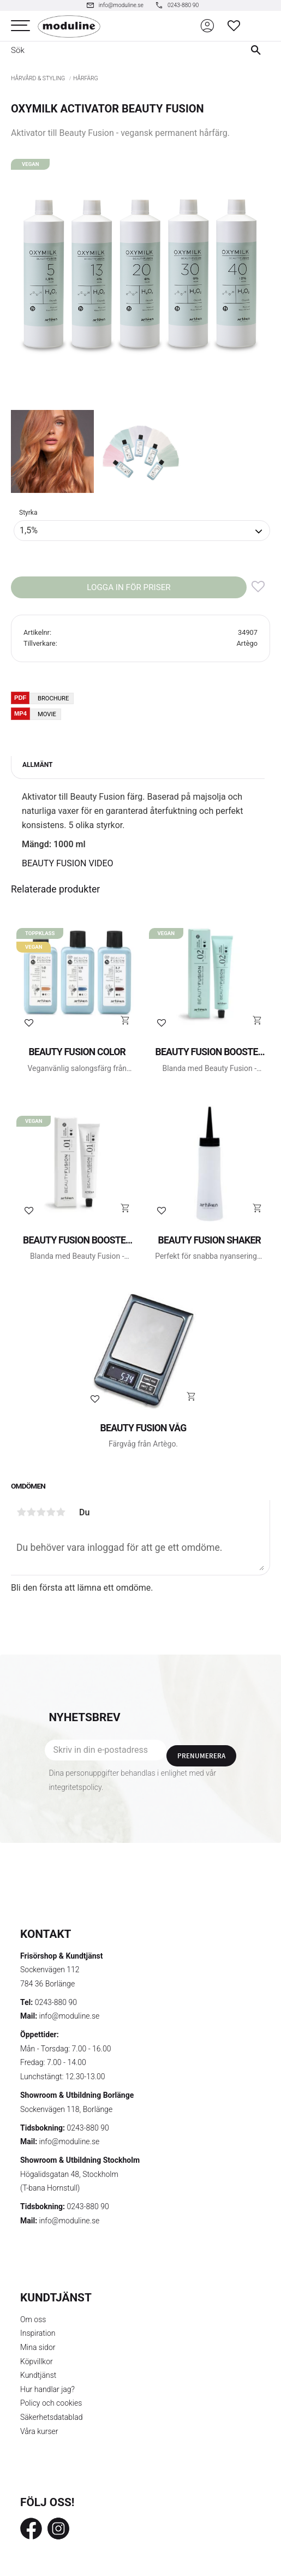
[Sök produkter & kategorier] (118, 50)
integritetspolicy (75, 1787)
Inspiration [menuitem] (38, 2333)
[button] (20, 25)
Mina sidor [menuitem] (37, 2347)
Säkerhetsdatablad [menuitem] (51, 2417)
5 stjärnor (60, 1512)
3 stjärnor (41, 1512)
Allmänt (37, 765)
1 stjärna (21, 1512)
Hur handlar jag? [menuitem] (47, 2389)
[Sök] (258, 50)
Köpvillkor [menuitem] (36, 2361)
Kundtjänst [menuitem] (38, 2375)
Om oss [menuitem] (33, 2319)
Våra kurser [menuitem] (39, 2431)
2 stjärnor (31, 1512)
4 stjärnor (51, 1512)
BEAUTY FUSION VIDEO (67, 863)
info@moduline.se (69, 2016)
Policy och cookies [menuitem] (51, 2403)
